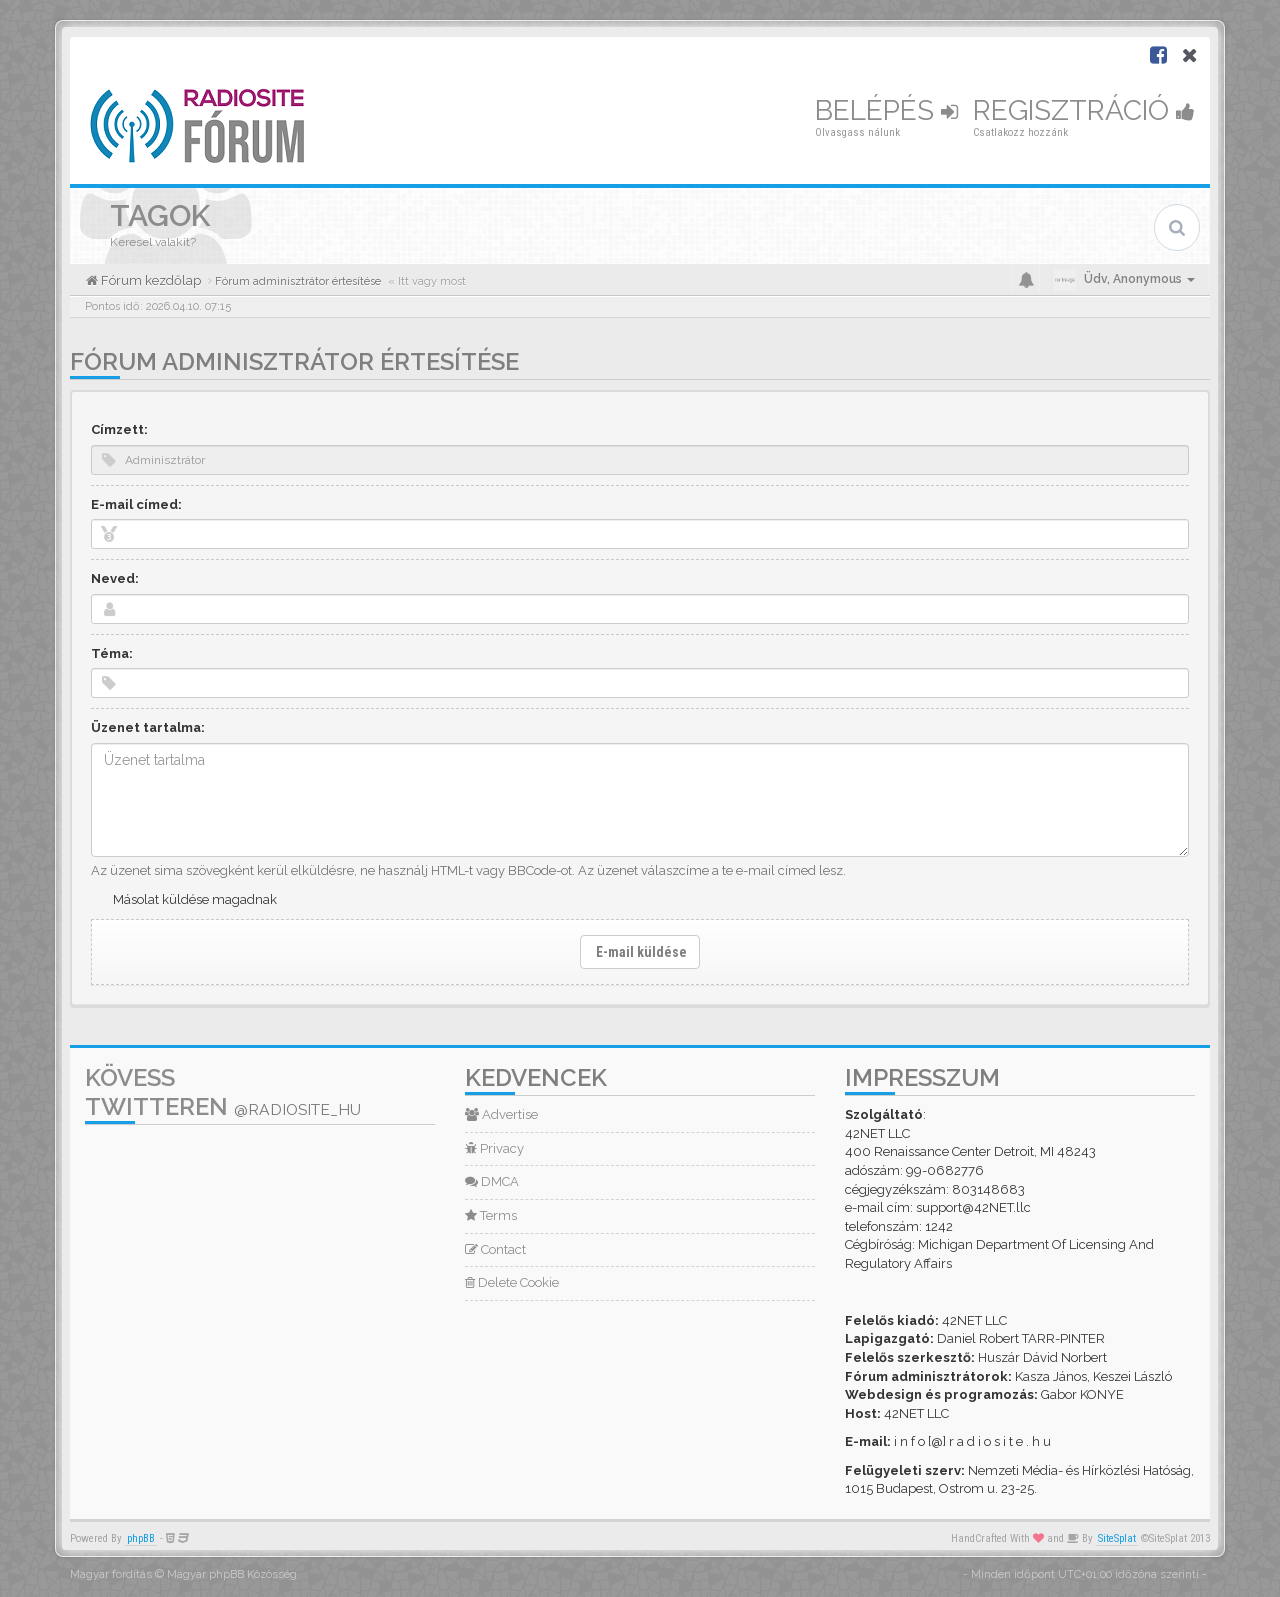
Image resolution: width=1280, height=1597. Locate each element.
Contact (495, 1249)
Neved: (115, 578)
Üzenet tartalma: (148, 727)
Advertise (501, 1114)
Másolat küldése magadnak (195, 899)
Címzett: (119, 429)
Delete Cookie (512, 1282)
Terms (491, 1215)
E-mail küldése (640, 952)
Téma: (112, 653)
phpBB (141, 1538)
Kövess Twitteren (223, 1092)
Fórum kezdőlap (149, 280)
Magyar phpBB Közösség (232, 1574)
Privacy (494, 1148)
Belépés (886, 110)
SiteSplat (1117, 1538)
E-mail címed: (136, 504)
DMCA (492, 1181)
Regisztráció (1084, 110)
